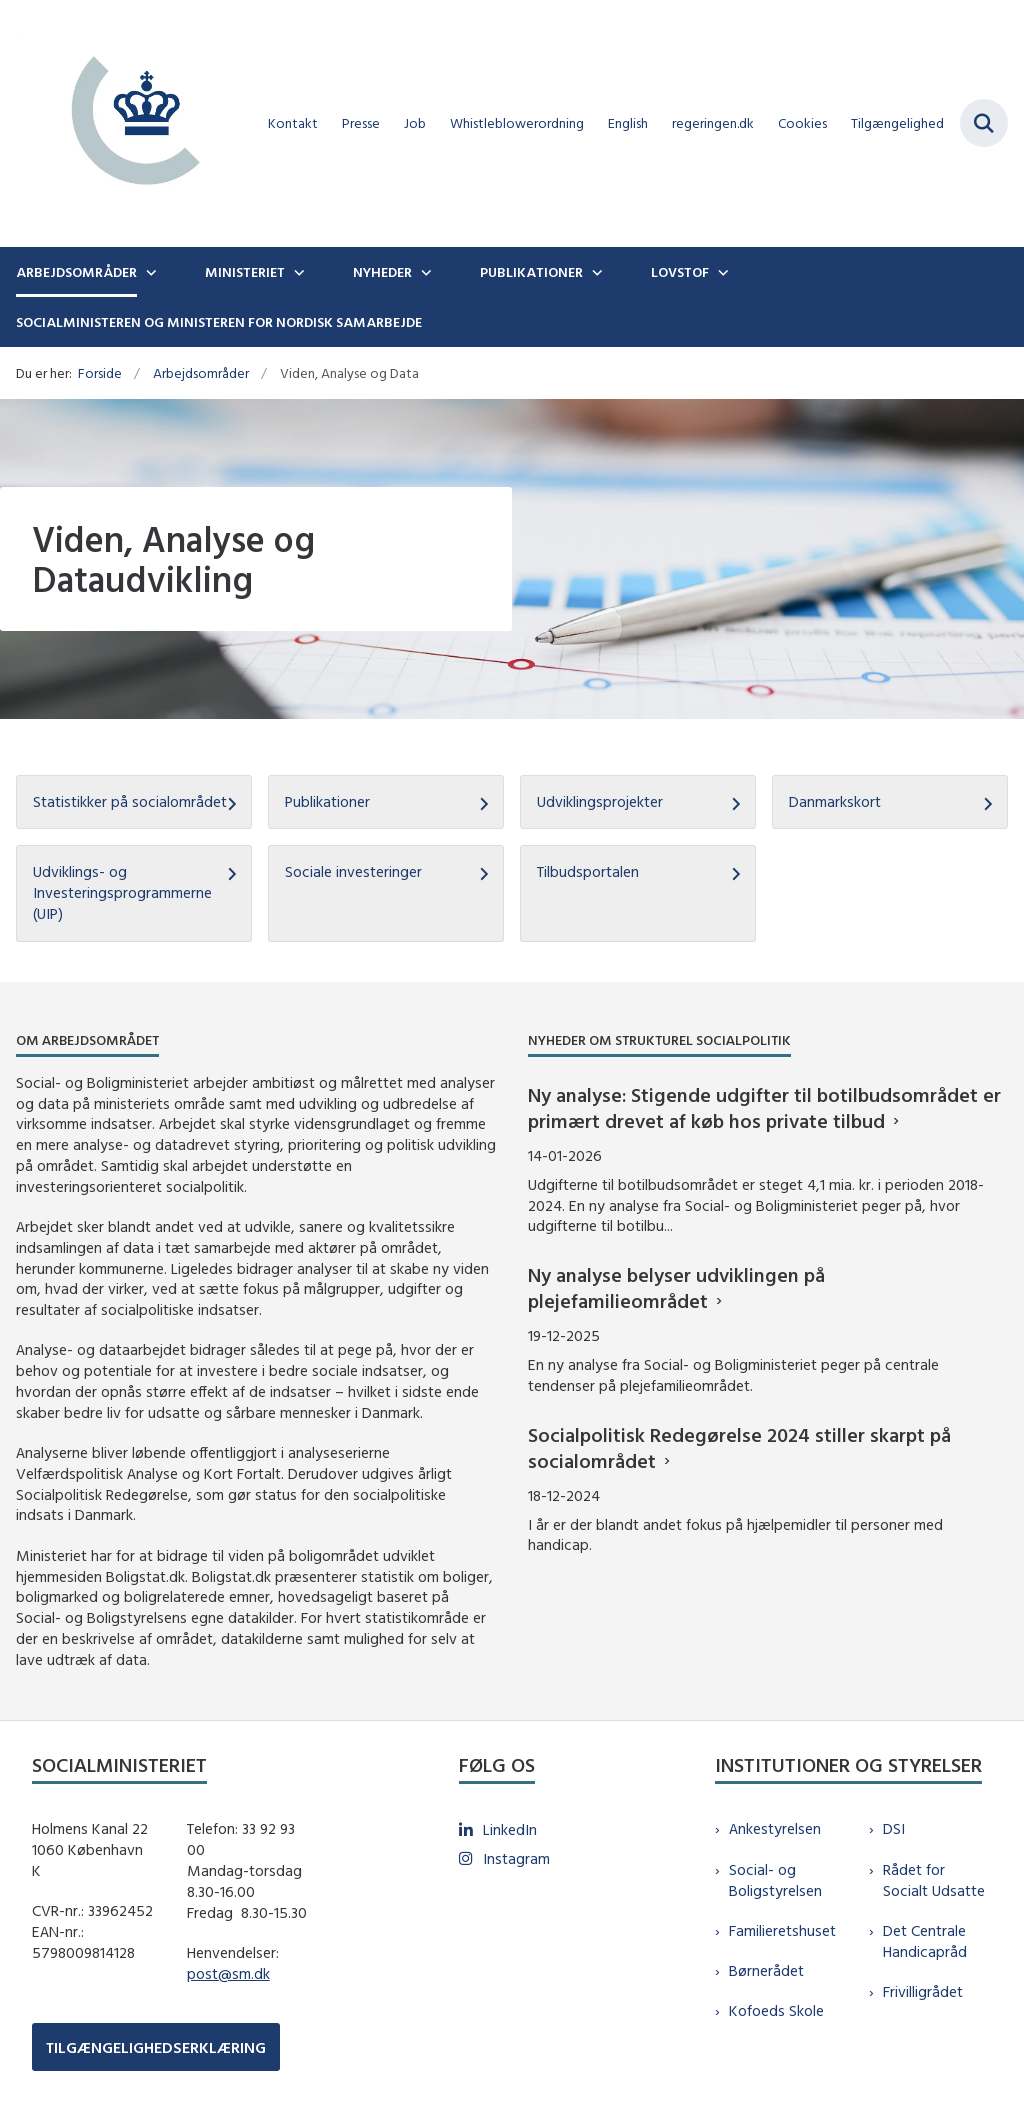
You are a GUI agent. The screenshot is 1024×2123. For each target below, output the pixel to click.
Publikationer (531, 272)
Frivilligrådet (923, 1991)
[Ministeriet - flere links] (297, 272)
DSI (894, 1828)
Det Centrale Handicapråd (925, 1941)
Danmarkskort (835, 801)
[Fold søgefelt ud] (984, 123)
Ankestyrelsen (775, 1828)
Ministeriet (245, 272)
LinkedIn (510, 1829)
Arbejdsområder (76, 272)
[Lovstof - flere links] (721, 272)
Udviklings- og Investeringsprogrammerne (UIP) (122, 892)
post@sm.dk (228, 1973)
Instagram (516, 1858)
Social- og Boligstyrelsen (775, 1880)
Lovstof (680, 272)
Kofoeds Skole (776, 2010)
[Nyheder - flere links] (424, 272)
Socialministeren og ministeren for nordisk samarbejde (219, 322)
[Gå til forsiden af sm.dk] (128, 123)
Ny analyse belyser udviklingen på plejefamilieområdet (676, 1287)
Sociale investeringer (353, 871)
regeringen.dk (713, 123)
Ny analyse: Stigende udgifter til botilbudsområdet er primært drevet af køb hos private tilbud (764, 1107)
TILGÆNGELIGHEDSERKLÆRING (156, 2047)
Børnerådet (766, 1970)
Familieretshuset (782, 1930)
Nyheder (382, 272)
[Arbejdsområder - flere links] (149, 272)
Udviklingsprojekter (600, 801)
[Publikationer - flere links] (595, 272)
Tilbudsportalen (588, 871)
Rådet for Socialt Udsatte (934, 1880)
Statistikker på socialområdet (130, 801)
